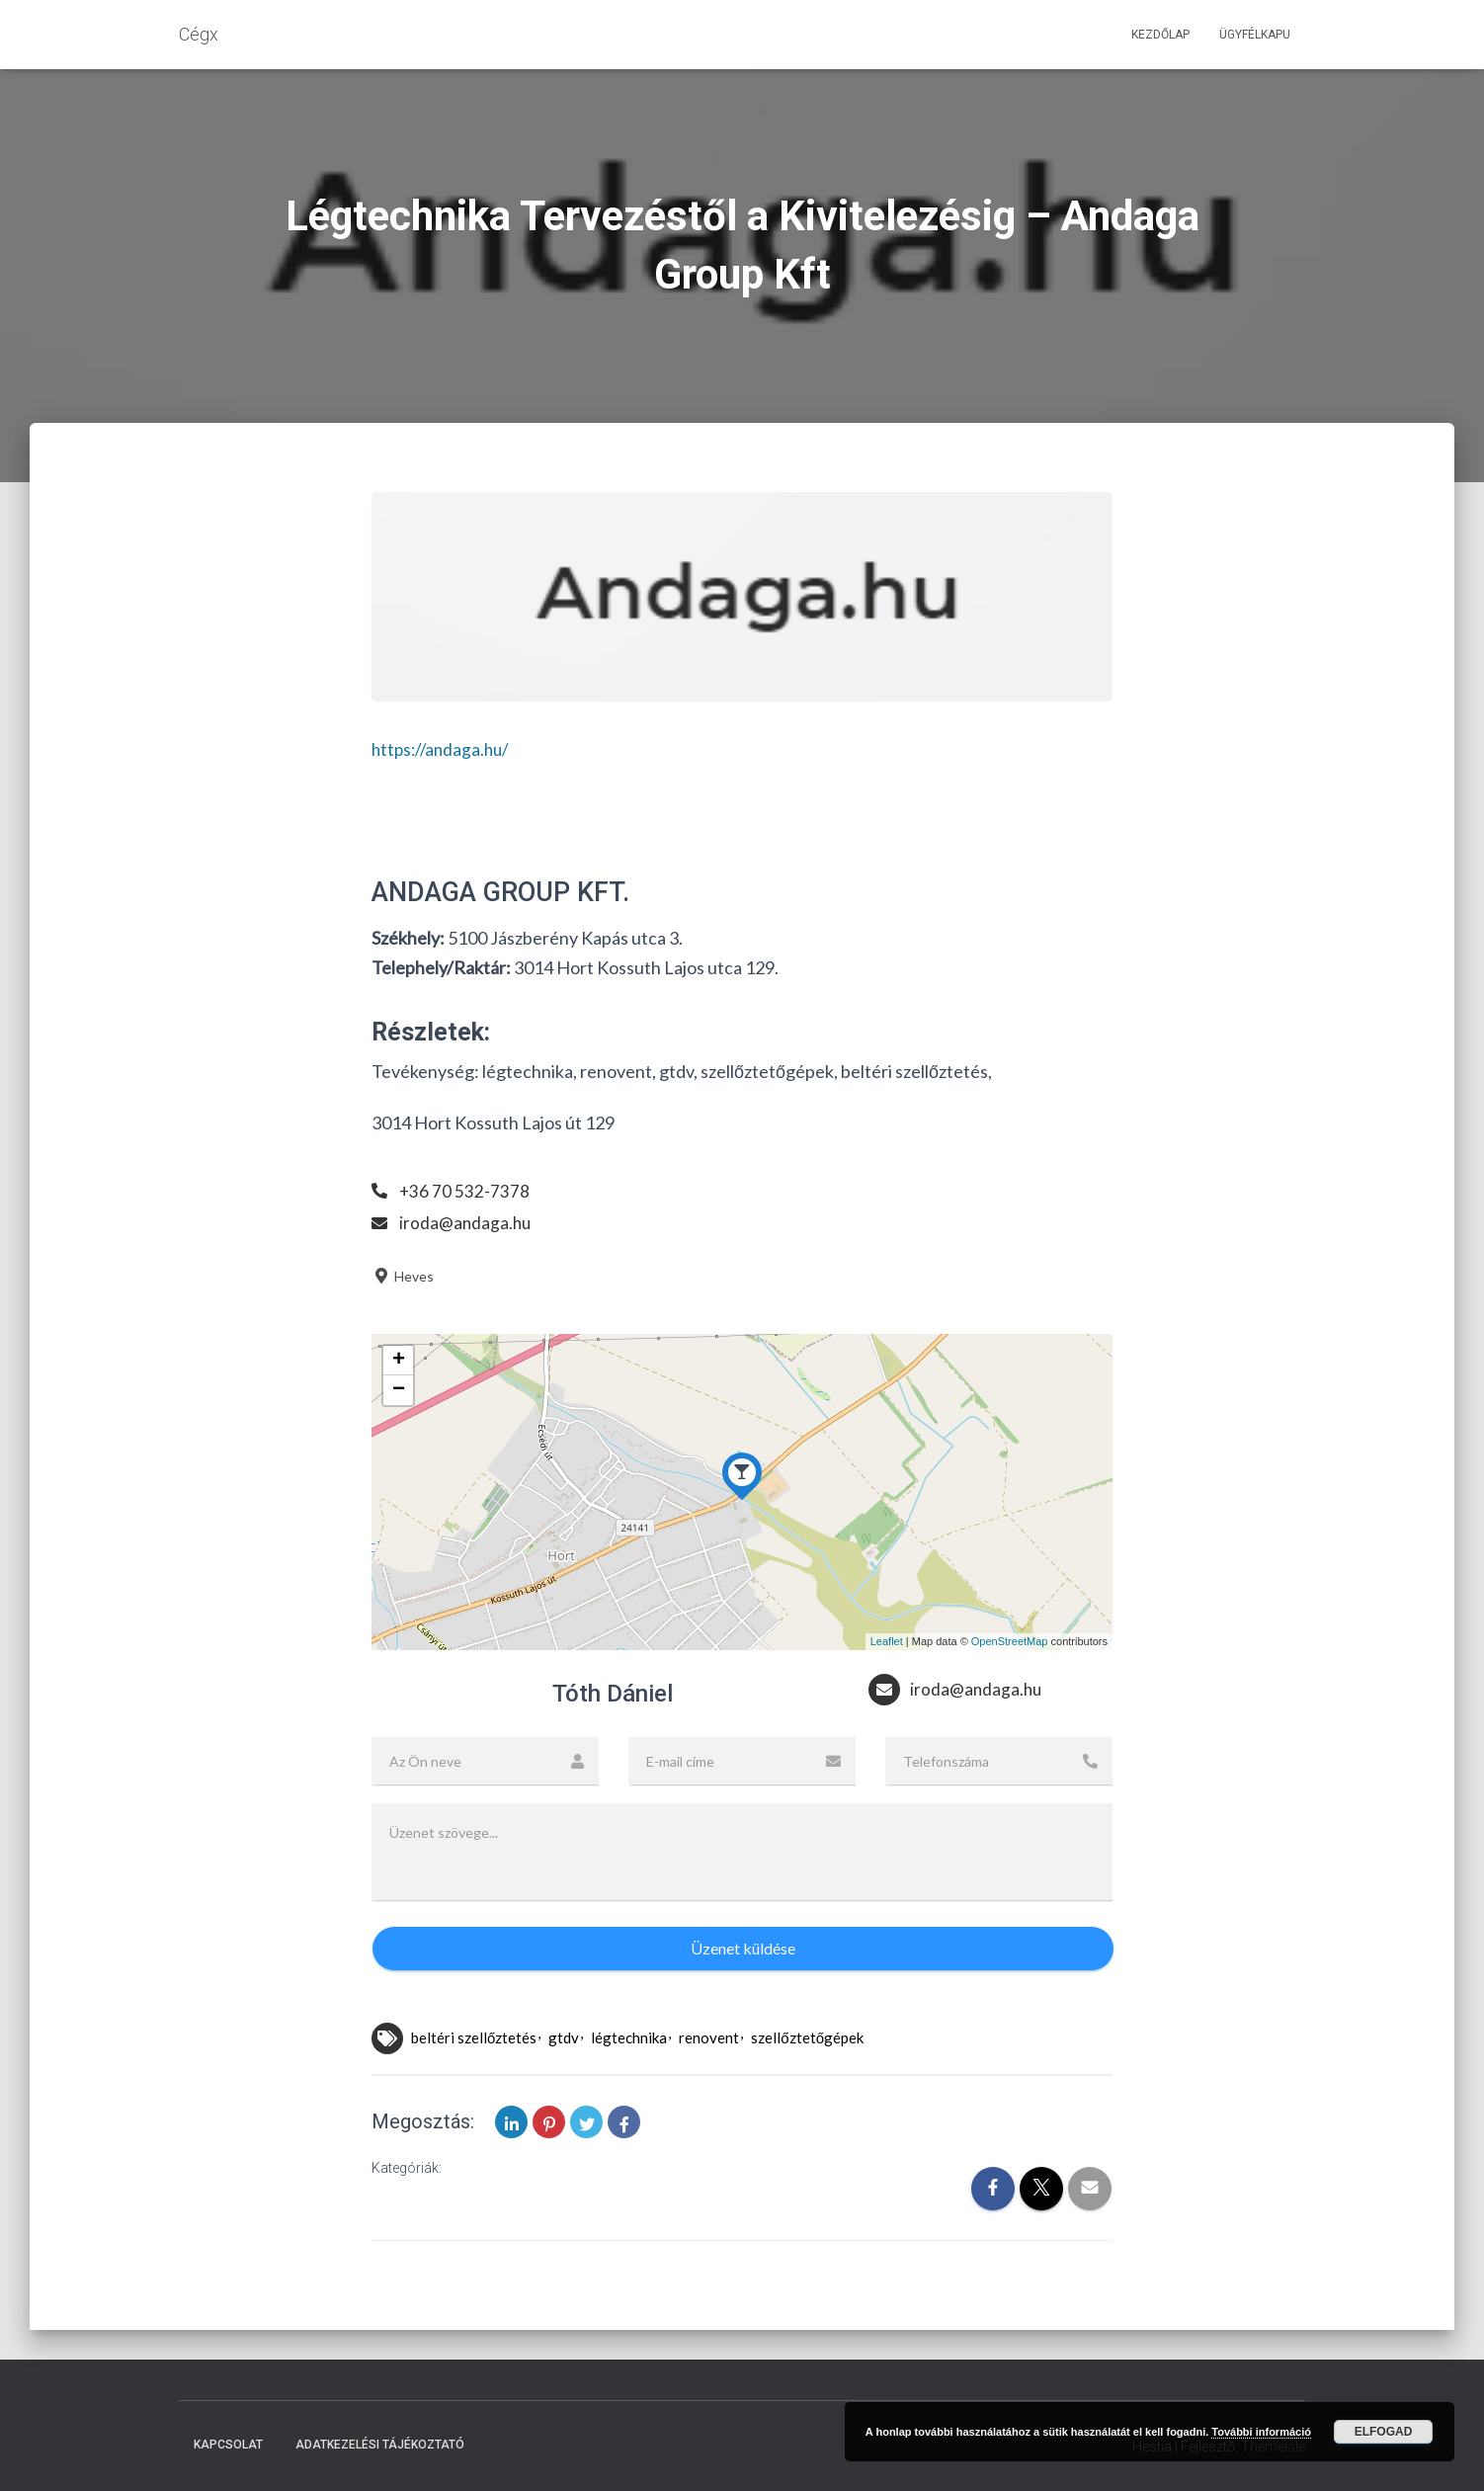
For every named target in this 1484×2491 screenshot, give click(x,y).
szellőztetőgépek (807, 2037)
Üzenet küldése (743, 1948)
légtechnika (629, 2037)
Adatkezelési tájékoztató (379, 2444)
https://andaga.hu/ (444, 749)
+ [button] (398, 1360)
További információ (1261, 2432)
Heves (402, 1276)
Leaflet (886, 1641)
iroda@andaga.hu (466, 1222)
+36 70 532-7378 (465, 1191)
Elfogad (1384, 2432)
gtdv (563, 2037)
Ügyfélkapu (1254, 35)
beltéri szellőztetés (473, 2037)
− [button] (398, 1390)
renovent (709, 2037)
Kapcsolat (228, 2444)
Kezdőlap (1160, 35)
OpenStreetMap (1009, 1641)
